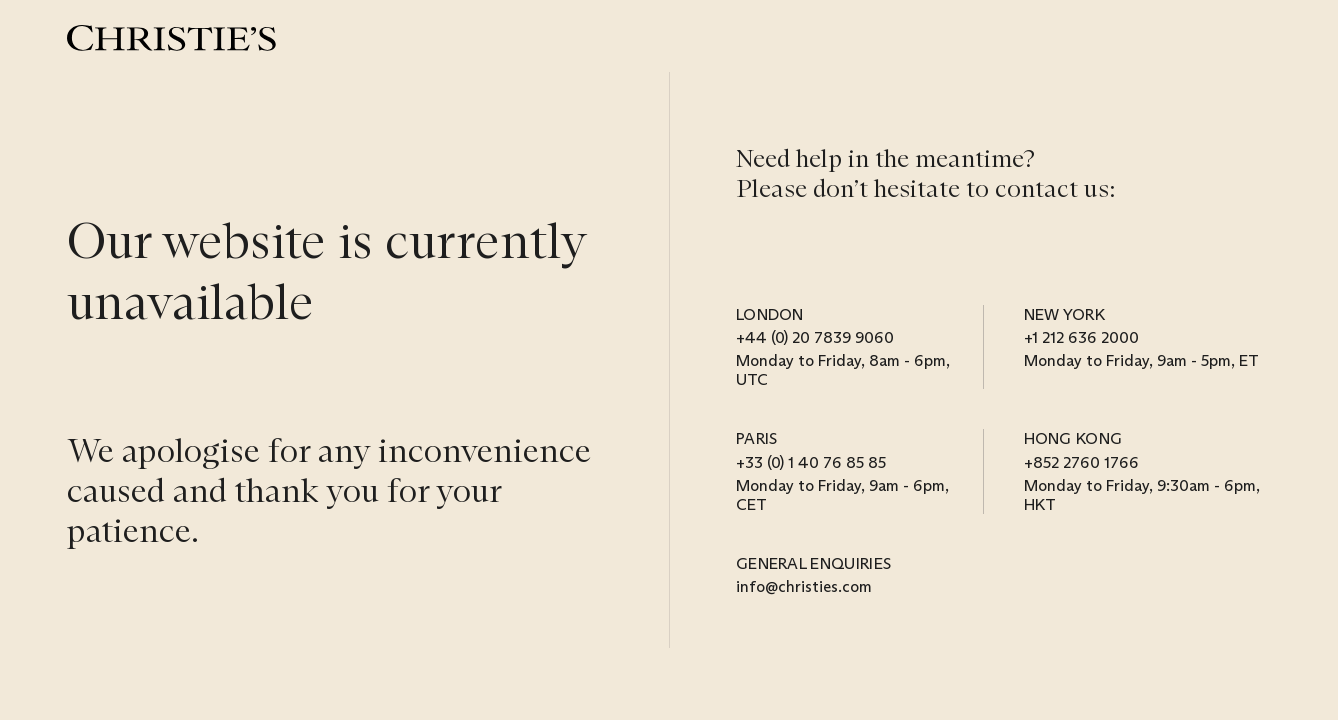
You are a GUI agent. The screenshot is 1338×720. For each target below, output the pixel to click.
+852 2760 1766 (1081, 462)
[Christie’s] (171, 38)
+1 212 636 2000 (1081, 337)
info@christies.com (804, 586)
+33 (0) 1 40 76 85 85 (811, 462)
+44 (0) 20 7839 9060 (815, 337)
